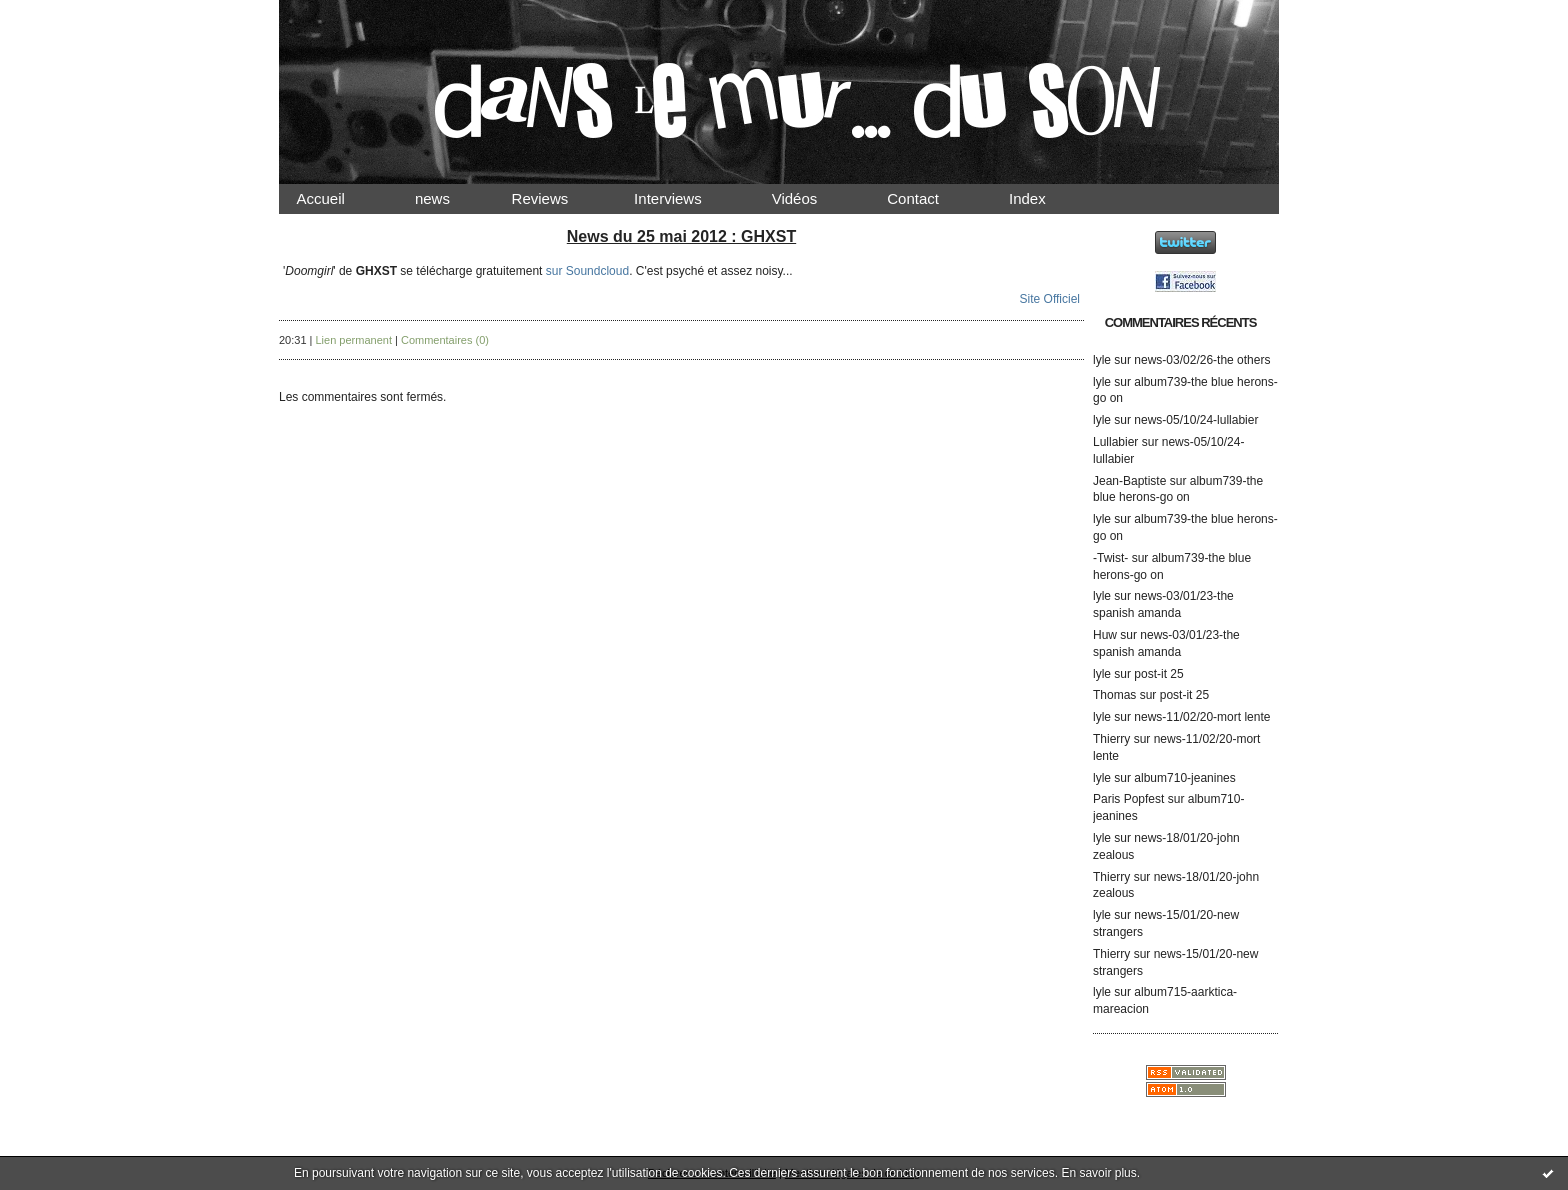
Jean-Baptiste (1129, 481)
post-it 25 (1158, 674)
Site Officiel (1050, 299)
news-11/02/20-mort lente (1202, 717)
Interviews (685, 198)
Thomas (1114, 695)
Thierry (1111, 739)
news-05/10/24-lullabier (1196, 420)
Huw (1105, 635)
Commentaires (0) (445, 340)
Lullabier (1115, 442)
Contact (930, 198)
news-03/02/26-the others (1202, 360)
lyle (1102, 360)
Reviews (559, 198)
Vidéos (811, 198)
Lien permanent (354, 340)
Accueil (338, 198)
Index (1044, 198)
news (449, 198)
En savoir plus (1098, 1173)
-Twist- (1110, 558)
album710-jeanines (1184, 778)
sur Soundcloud (587, 271)
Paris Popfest (1128, 799)
